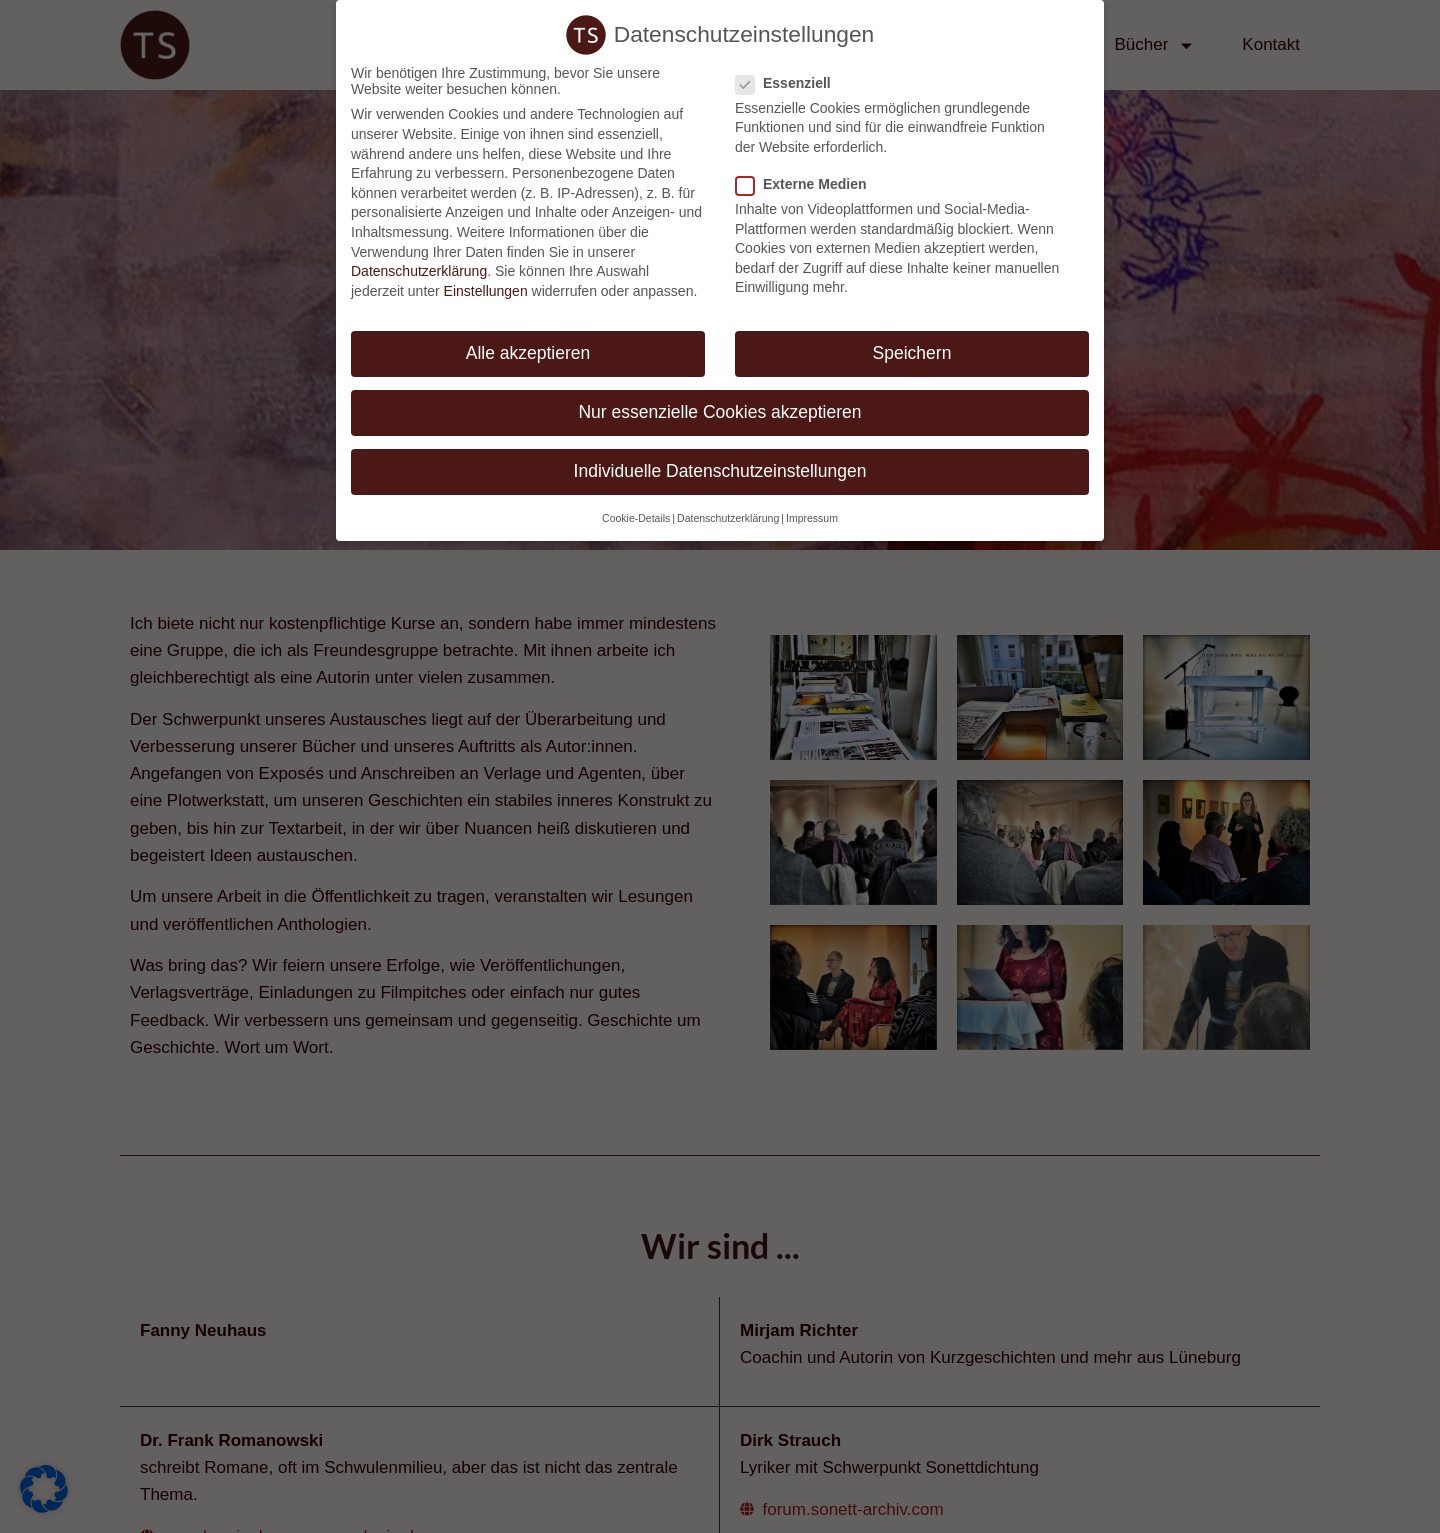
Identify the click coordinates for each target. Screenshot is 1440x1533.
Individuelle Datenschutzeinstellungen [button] (720, 471)
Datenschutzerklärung (419, 271)
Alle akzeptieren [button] (528, 353)
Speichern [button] (912, 353)
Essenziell (789, 83)
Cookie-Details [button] (636, 518)
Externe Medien (807, 184)
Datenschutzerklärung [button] (728, 518)
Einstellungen (486, 291)
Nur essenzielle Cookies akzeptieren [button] (719, 412)
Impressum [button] (812, 518)
